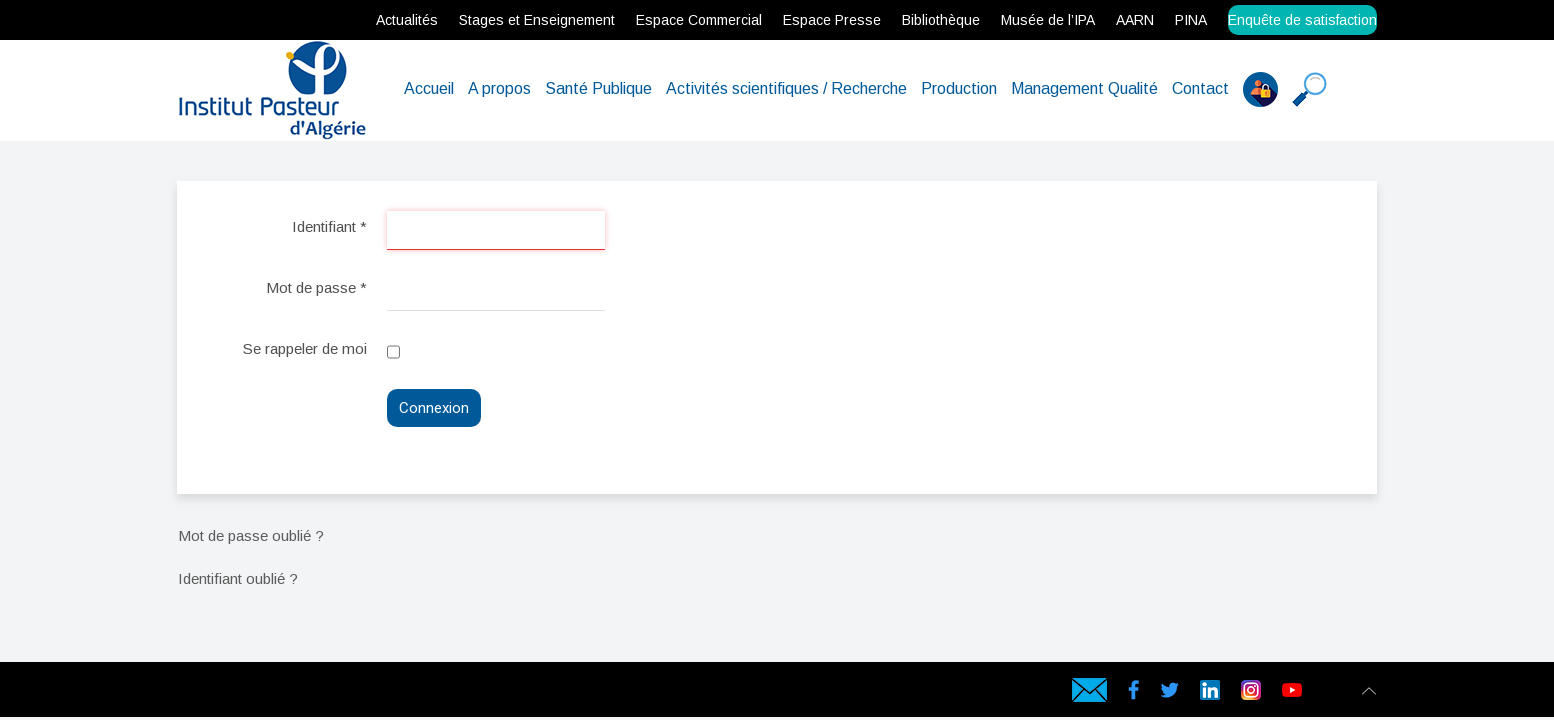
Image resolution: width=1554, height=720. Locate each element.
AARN (1135, 20)
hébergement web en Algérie (217, 693)
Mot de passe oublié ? (251, 535)
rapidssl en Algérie (329, 693)
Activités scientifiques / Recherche (786, 88)
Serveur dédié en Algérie (272, 693)
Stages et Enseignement (537, 20)
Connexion (434, 408)
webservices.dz (182, 693)
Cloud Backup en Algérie (407, 693)
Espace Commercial (699, 20)
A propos (499, 88)
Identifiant (329, 226)
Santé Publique (598, 88)
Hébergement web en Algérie (198, 693)
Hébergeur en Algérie (475, 693)
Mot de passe (316, 287)
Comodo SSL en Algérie (358, 693)
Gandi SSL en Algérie (343, 693)
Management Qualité (1084, 88)
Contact (1200, 88)
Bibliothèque (941, 20)
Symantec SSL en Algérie (389, 693)
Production (959, 88)
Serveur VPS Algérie (302, 693)
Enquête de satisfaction (1302, 20)
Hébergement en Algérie (491, 693)
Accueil (429, 88)
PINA (1191, 20)
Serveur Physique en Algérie (254, 693)
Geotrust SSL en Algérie (373, 693)
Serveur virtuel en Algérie (288, 693)
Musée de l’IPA (1048, 20)
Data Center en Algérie (423, 693)
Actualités (407, 20)
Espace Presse (832, 20)
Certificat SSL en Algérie (316, 693)
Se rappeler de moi (305, 348)
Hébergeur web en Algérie (236, 693)
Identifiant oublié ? (238, 578)
